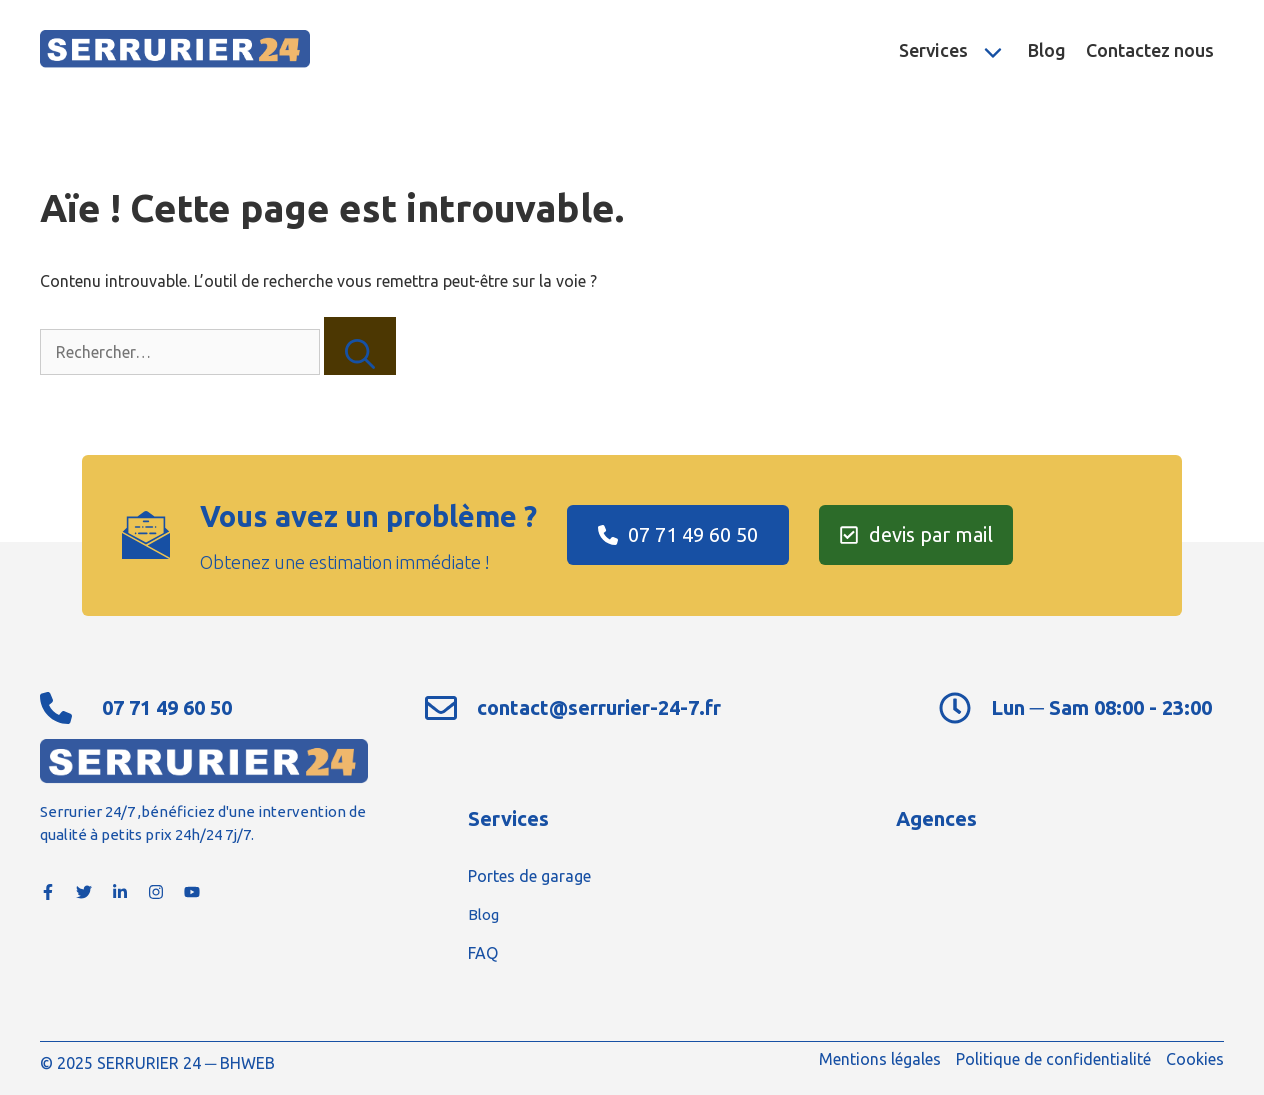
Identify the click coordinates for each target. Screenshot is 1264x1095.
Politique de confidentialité (1053, 1059)
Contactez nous (1150, 50)
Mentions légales (880, 1059)
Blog (1047, 50)
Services (958, 50)
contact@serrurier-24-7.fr (599, 707)
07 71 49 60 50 (167, 707)
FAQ (483, 953)
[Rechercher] (360, 346)
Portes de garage (529, 876)
